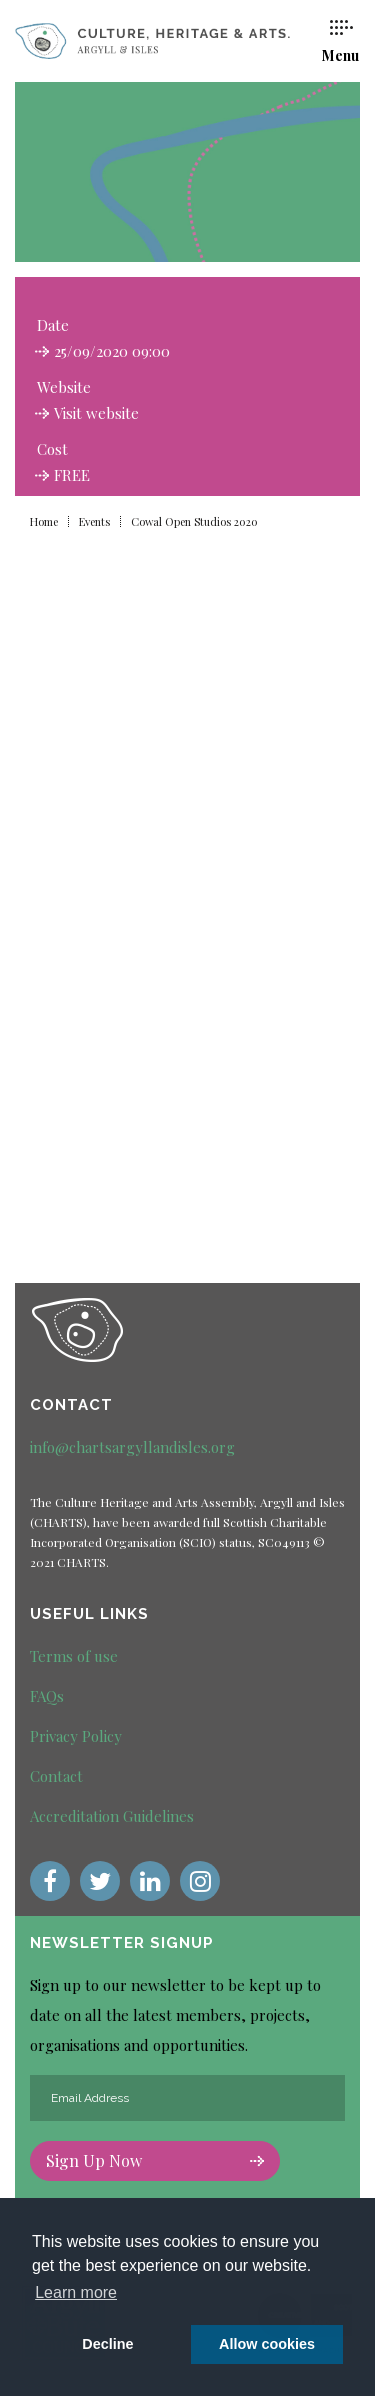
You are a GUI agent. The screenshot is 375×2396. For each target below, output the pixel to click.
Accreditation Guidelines (112, 1816)
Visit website (96, 413)
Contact (56, 1776)
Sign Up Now (155, 2160)
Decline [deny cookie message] (107, 2344)
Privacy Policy (76, 1736)
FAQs (47, 1696)
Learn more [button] (76, 2292)
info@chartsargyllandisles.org (132, 1447)
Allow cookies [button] (267, 2344)
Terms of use (74, 1656)
